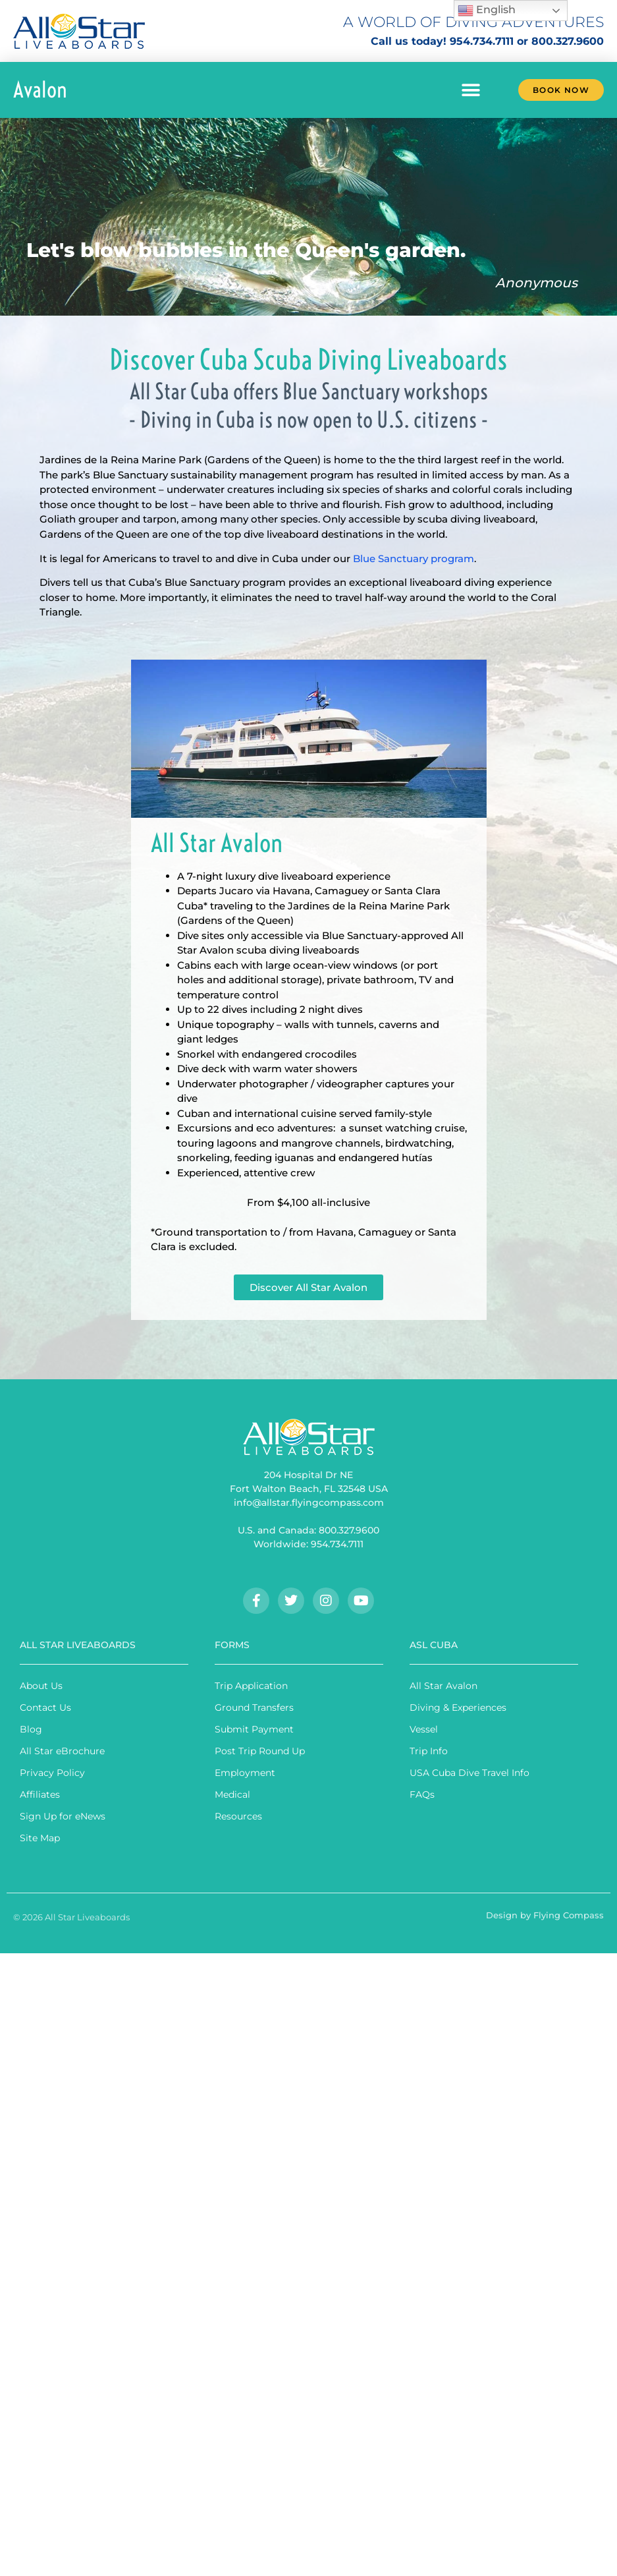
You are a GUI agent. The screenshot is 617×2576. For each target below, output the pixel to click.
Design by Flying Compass (545, 1915)
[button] (471, 90)
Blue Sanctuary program (413, 558)
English (487, 10)
